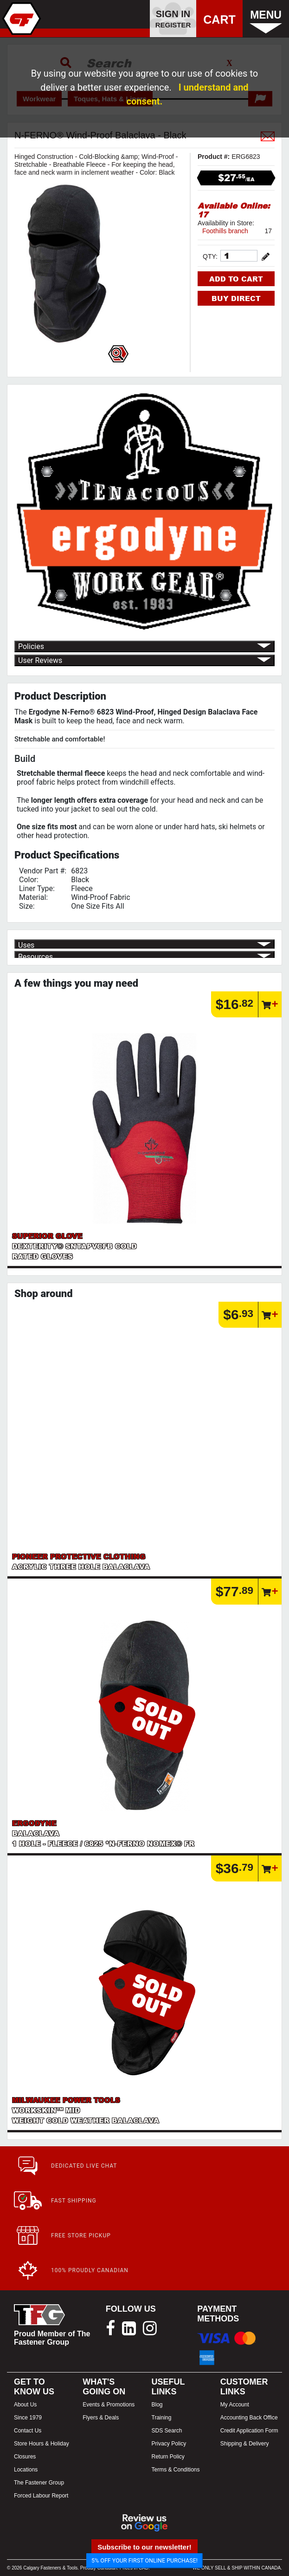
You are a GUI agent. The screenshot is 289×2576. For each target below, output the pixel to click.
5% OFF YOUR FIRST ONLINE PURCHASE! (144, 2560)
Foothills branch (225, 231)
